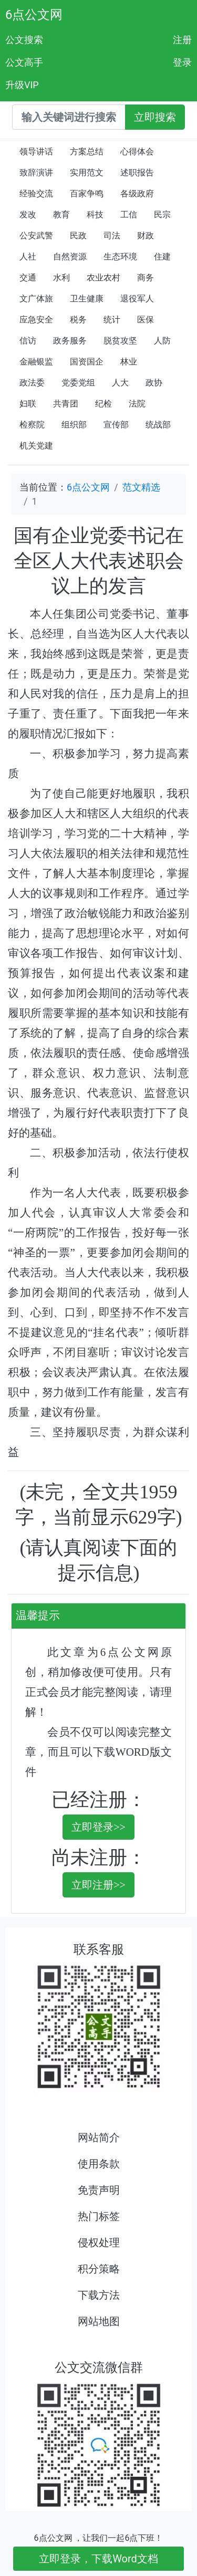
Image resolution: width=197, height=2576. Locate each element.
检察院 (32, 425)
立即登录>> (98, 1827)
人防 (162, 341)
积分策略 (99, 2268)
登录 (182, 62)
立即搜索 (155, 117)
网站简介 (99, 2137)
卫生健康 (86, 299)
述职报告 (137, 173)
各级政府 (137, 194)
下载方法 (99, 2295)
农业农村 (103, 278)
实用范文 (86, 173)
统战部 (158, 425)
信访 (27, 341)
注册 (182, 39)
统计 (111, 320)
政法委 (32, 383)
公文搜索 (24, 39)
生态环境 (120, 257)
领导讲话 (36, 152)
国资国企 (86, 362)
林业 (128, 362)
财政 (145, 236)
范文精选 (141, 487)
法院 (137, 404)
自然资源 (70, 257)
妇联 (27, 404)
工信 (128, 215)
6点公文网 (34, 14)
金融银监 (36, 362)
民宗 (162, 215)
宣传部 (116, 425)
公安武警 (36, 236)
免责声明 (99, 2190)
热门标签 (99, 2216)
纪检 (103, 404)
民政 (78, 236)
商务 (145, 278)
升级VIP (22, 84)
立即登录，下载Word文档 (98, 2558)
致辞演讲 (36, 173)
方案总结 (86, 152)
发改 (27, 215)
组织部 (74, 425)
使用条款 (99, 2163)
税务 (78, 320)
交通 (27, 278)
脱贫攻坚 (120, 341)
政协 (154, 383)
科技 (95, 215)
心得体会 (137, 152)
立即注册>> (98, 1885)
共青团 (65, 404)
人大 (120, 383)
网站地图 (99, 2321)
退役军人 (137, 299)
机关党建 (36, 446)
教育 (61, 215)
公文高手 (24, 62)
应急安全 (36, 320)
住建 (162, 257)
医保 (145, 320)
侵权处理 (99, 2242)
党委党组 (78, 383)
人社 (27, 257)
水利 (61, 278)
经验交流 (36, 194)
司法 (111, 236)
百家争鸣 (86, 194)
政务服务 (70, 341)
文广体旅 (36, 299)
